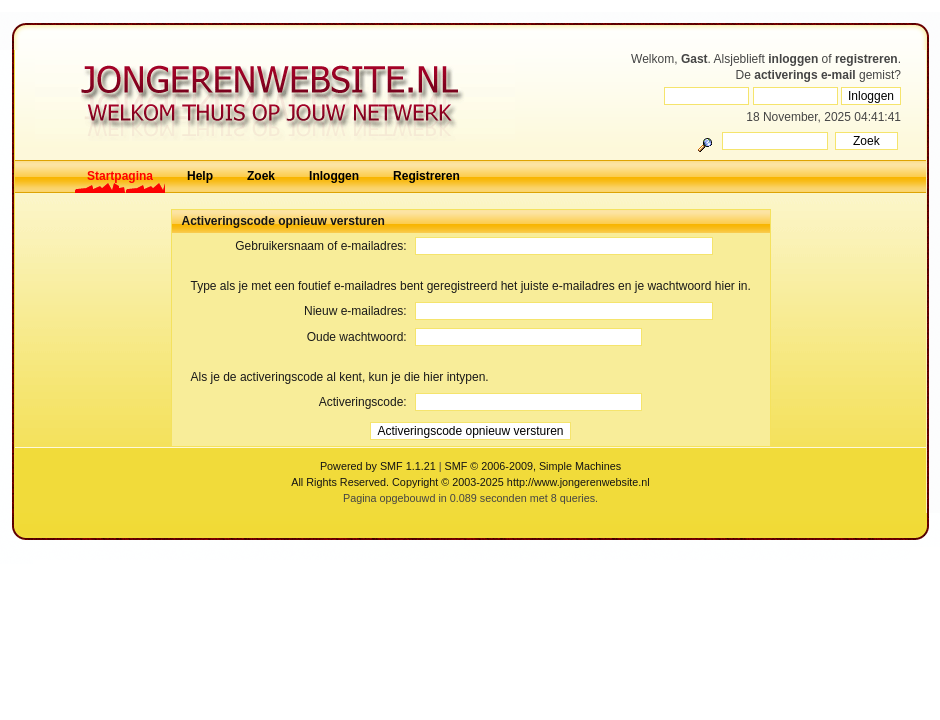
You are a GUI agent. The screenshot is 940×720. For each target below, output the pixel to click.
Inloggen (334, 176)
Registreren (426, 176)
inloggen (793, 59)
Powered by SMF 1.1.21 (378, 466)
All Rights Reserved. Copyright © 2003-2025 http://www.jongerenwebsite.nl (470, 482)
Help (200, 176)
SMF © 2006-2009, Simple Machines (533, 466)
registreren (866, 59)
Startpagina (120, 176)
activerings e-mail (804, 75)
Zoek (261, 176)
